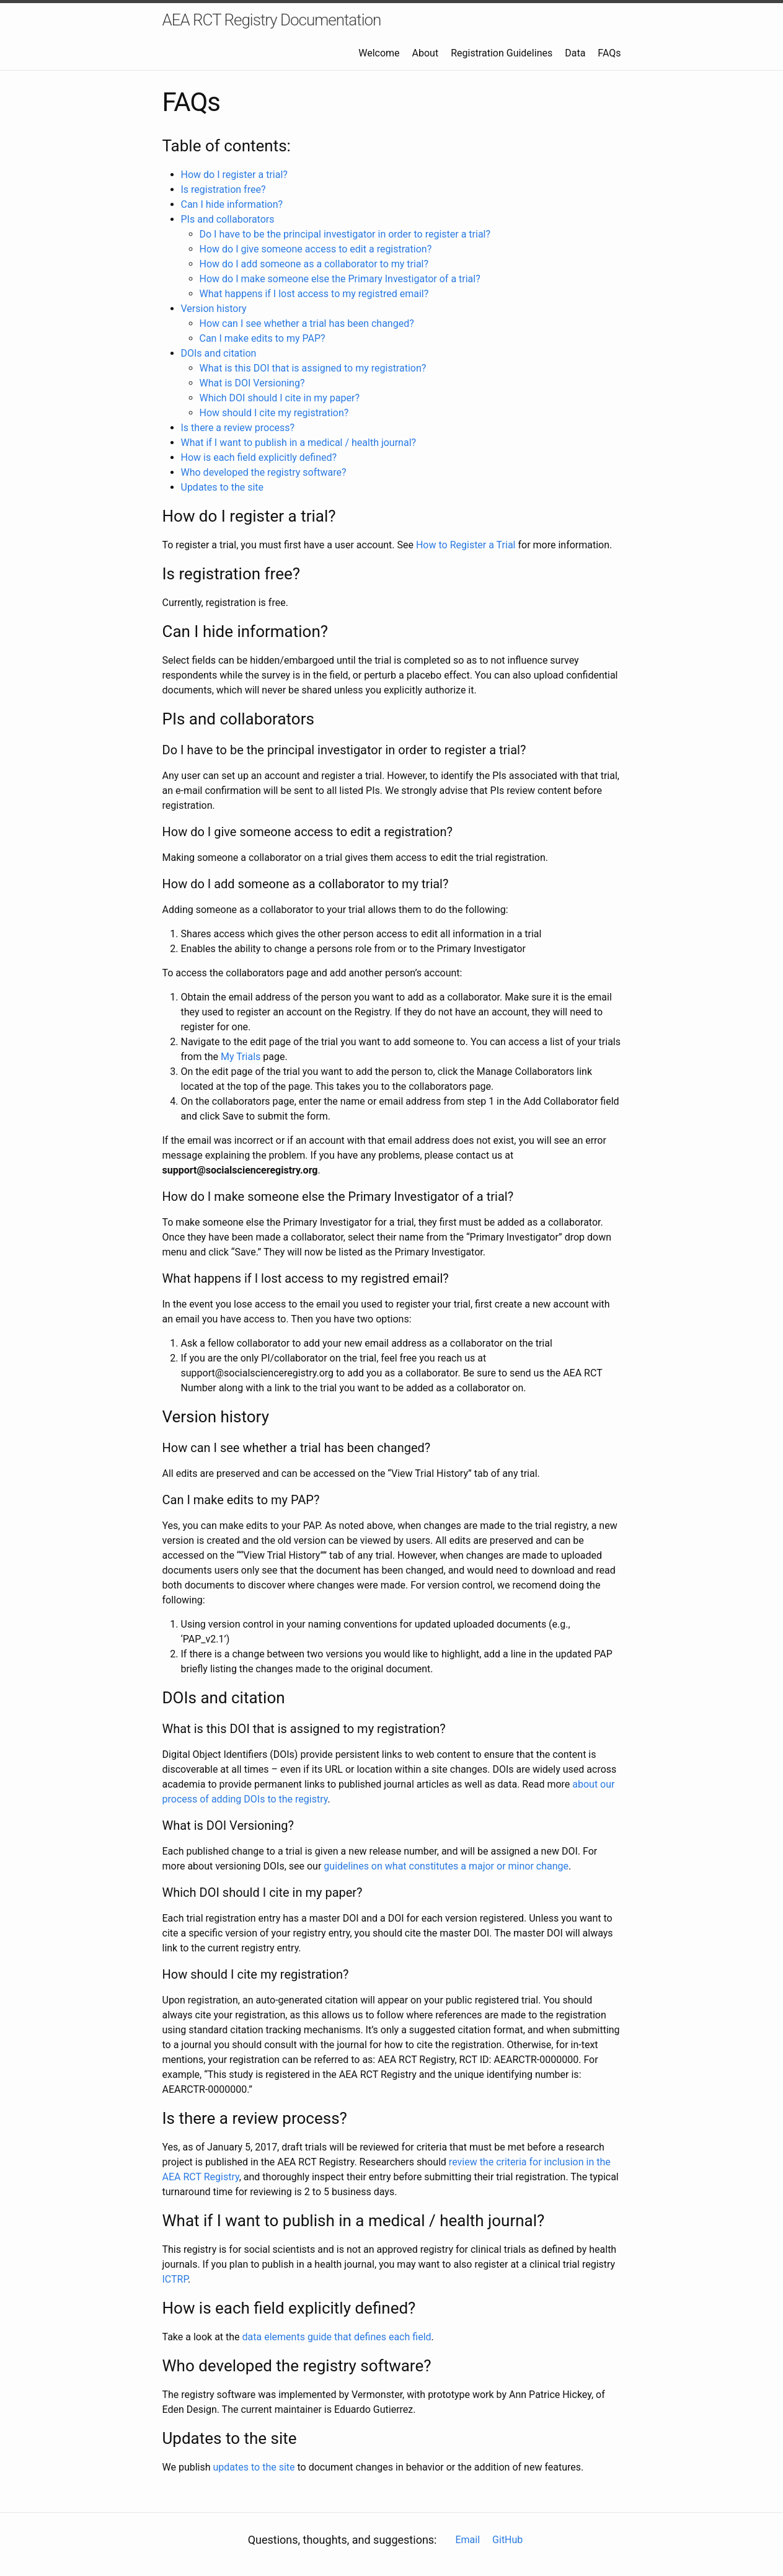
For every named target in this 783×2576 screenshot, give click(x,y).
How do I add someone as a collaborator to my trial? (314, 264)
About (425, 53)
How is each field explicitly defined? (259, 457)
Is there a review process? (238, 428)
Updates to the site (222, 487)
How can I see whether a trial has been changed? (307, 323)
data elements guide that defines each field (336, 2337)
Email (467, 2540)
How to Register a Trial (466, 545)
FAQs (609, 53)
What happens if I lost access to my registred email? (314, 294)
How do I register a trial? (234, 174)
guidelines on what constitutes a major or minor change (446, 1866)
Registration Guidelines (501, 53)
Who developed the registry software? (264, 472)
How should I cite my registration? (274, 413)
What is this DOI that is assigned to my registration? (313, 368)
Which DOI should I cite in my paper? (280, 398)
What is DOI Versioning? (252, 383)
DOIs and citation (219, 353)
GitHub (507, 2540)
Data (575, 53)
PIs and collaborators (228, 219)
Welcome (378, 53)
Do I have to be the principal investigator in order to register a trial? (345, 234)
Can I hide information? (232, 204)
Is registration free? (223, 189)
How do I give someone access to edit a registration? (316, 249)
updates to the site (254, 2467)
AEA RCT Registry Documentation (271, 20)
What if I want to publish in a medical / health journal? (299, 442)
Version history (214, 308)
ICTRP (175, 2279)
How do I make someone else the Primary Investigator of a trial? (340, 279)
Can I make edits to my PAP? (262, 338)
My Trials (240, 1057)
